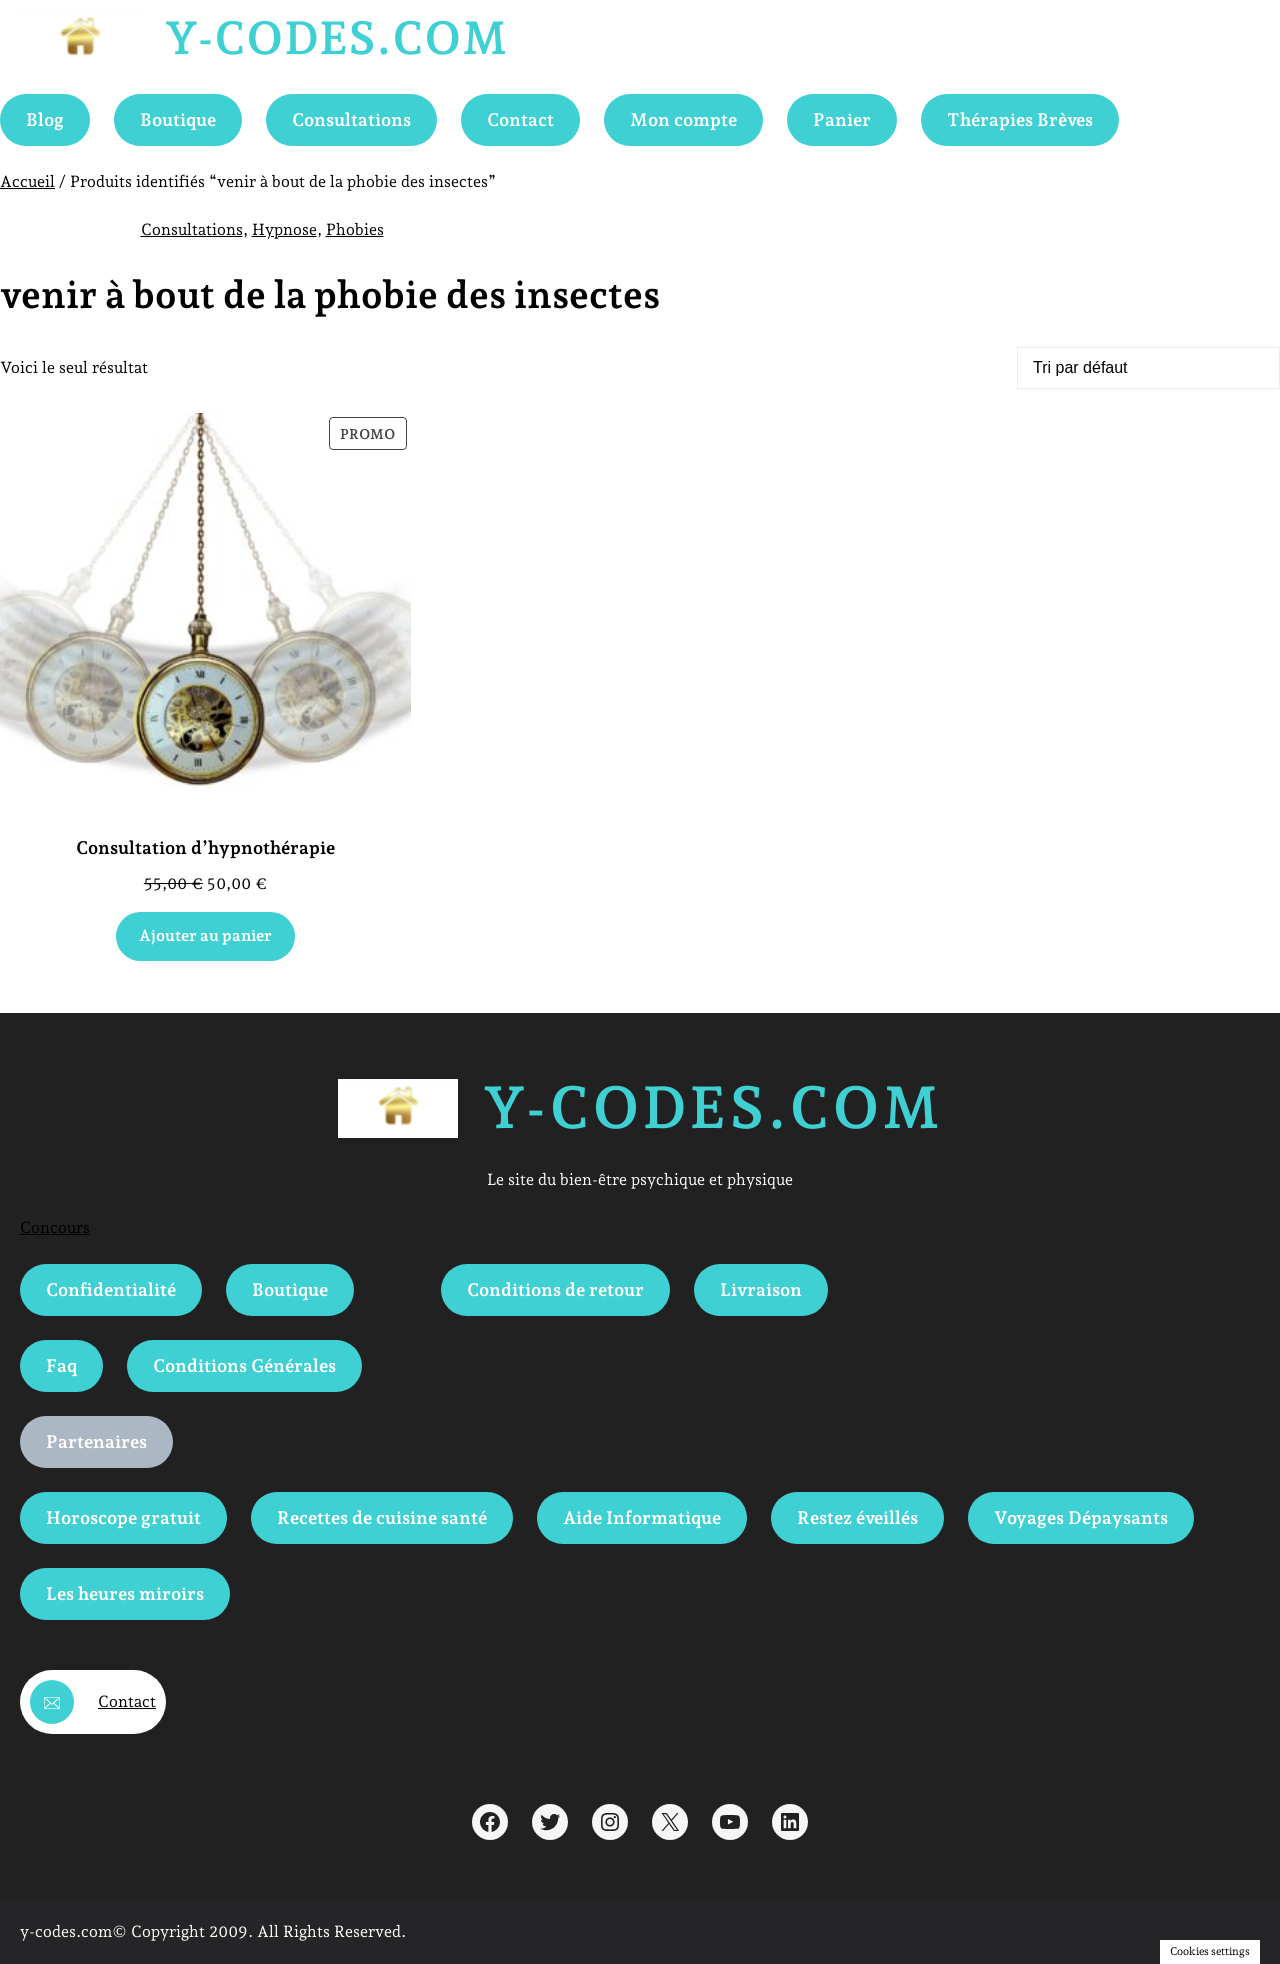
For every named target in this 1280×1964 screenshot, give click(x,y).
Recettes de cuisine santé (382, 1517)
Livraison (761, 1289)
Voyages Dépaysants (1081, 1517)
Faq (61, 1365)
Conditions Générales (244, 1365)
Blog (45, 119)
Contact (520, 119)
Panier (842, 119)
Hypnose (284, 229)
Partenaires (96, 1441)
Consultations (351, 119)
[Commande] (1148, 368)
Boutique (178, 119)
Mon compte (683, 119)
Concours (55, 1227)
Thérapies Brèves (1020, 119)
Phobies (355, 229)
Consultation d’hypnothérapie (205, 847)
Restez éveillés (857, 1517)
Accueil (27, 181)
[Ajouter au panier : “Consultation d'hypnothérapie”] (206, 936)
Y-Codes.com (336, 38)
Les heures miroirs (125, 1593)
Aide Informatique (642, 1517)
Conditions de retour (555, 1289)
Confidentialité (111, 1289)
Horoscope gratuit (123, 1517)
